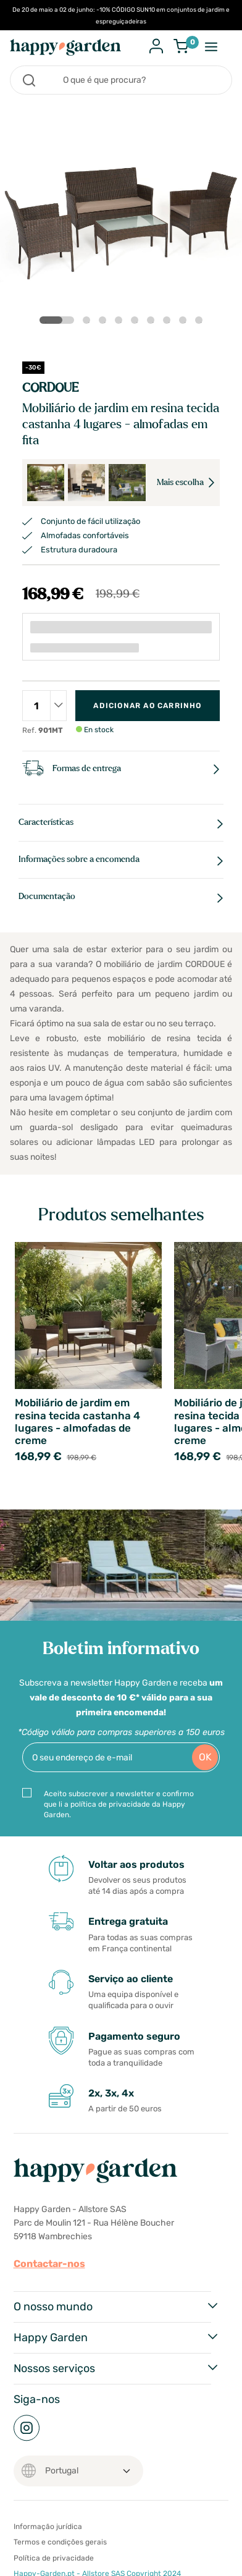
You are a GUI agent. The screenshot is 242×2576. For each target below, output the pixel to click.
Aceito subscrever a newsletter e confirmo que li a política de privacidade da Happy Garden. (119, 1804)
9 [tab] (201, 322)
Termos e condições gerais (60, 2542)
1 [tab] (49, 320)
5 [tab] (137, 322)
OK (205, 1757)
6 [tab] (153, 322)
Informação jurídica (48, 2526)
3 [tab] (105, 322)
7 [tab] (169, 322)
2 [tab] (89, 322)
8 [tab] (185, 322)
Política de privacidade (54, 2558)
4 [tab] (121, 322)
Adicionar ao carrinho (147, 705)
